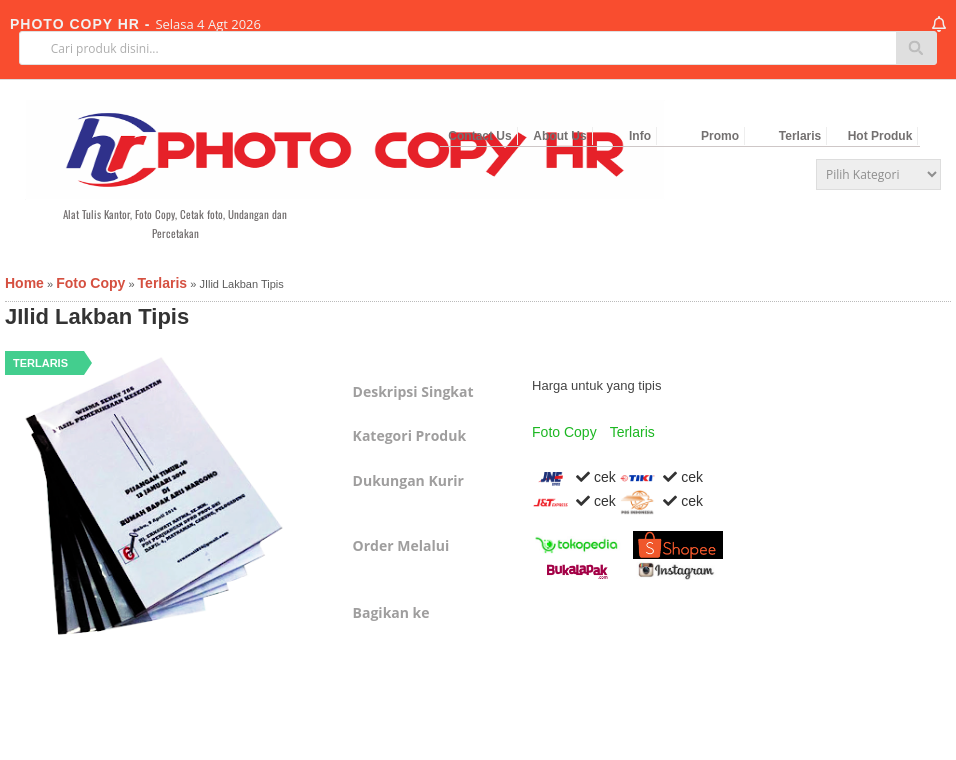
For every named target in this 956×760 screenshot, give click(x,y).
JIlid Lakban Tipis (97, 316)
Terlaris (800, 136)
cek (574, 477)
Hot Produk (880, 136)
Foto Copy (564, 432)
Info (640, 136)
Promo (720, 136)
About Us (559, 136)
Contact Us (479, 136)
